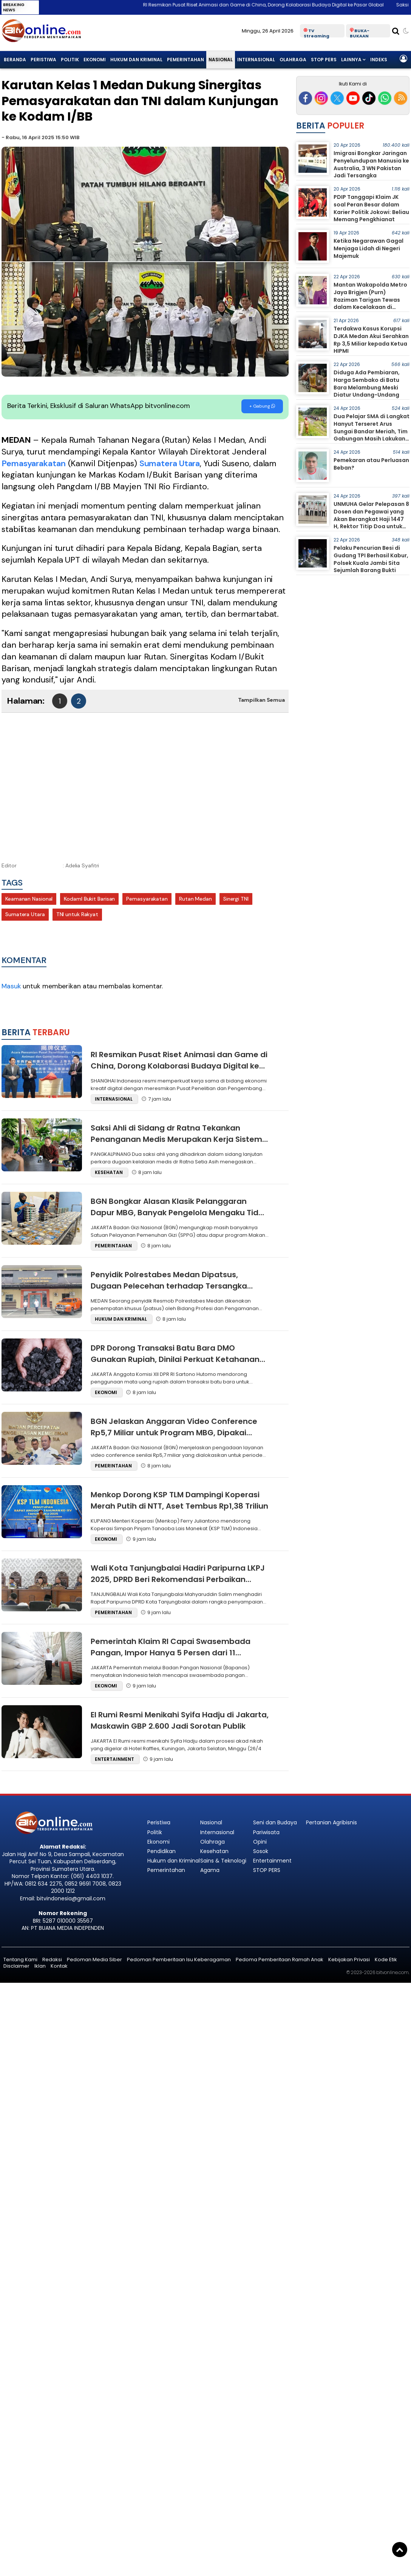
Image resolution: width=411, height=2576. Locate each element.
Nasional (221, 59)
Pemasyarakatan (34, 463)
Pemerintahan (185, 59)
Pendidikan (161, 1851)
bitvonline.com (392, 1972)
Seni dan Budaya (275, 1822)
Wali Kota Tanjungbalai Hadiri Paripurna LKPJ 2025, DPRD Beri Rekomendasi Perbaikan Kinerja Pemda (178, 1579)
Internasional (256, 59)
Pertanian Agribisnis (331, 1822)
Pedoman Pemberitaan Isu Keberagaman (179, 1959)
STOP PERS (324, 59)
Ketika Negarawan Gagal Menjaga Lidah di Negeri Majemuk (368, 248)
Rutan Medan (195, 898)
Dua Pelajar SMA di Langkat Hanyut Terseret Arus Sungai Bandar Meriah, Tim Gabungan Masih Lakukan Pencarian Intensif (371, 431)
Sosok (260, 1851)
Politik (70, 59)
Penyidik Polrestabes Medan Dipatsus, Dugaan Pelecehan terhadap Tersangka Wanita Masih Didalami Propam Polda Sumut (177, 1286)
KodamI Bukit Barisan (89, 898)
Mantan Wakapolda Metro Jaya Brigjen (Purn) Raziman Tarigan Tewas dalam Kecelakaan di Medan (370, 299)
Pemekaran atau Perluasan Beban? (371, 463)
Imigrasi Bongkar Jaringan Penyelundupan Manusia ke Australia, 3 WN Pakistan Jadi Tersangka (371, 164)
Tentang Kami (20, 1959)
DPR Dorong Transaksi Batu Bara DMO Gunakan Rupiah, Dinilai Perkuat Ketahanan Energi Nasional (175, 1359)
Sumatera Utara (169, 463)
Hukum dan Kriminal (136, 59)
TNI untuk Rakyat (77, 914)
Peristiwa (43, 59)
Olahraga (293, 59)
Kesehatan (214, 1851)
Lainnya (351, 59)
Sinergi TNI (236, 898)
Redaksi (52, 1959)
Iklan (40, 1966)
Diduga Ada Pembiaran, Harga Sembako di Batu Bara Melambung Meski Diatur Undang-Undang (367, 384)
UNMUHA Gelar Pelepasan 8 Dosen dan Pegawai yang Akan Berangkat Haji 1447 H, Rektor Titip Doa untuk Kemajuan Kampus (371, 518)
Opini (260, 1842)
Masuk (11, 986)
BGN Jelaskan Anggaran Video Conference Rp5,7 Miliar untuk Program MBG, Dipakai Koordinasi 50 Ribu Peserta (174, 1432)
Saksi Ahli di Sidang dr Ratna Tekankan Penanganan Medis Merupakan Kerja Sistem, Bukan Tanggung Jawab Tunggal (177, 1139)
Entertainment (272, 1860)
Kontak (59, 1966)
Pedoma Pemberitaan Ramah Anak (279, 1959)
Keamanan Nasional (29, 898)
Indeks (378, 59)
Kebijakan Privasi (349, 1959)
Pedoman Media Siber (94, 1959)
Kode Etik (386, 1959)
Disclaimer (16, 1966)
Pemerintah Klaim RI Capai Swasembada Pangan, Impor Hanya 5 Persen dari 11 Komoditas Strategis (170, 1652)
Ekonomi (94, 59)
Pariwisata (266, 1832)
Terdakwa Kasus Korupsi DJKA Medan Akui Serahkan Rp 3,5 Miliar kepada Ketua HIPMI (371, 340)
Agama (209, 1870)
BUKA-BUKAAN (359, 33)
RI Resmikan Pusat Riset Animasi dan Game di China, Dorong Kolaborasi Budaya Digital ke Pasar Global (276, 5)
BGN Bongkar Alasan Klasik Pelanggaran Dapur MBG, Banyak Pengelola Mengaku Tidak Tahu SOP (179, 1212)
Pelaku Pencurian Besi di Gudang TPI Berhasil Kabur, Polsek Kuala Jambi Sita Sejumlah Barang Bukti (371, 559)
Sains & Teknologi (223, 1860)
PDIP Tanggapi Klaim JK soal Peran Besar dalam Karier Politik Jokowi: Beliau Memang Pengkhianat (371, 208)
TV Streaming (316, 33)
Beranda (15, 59)
